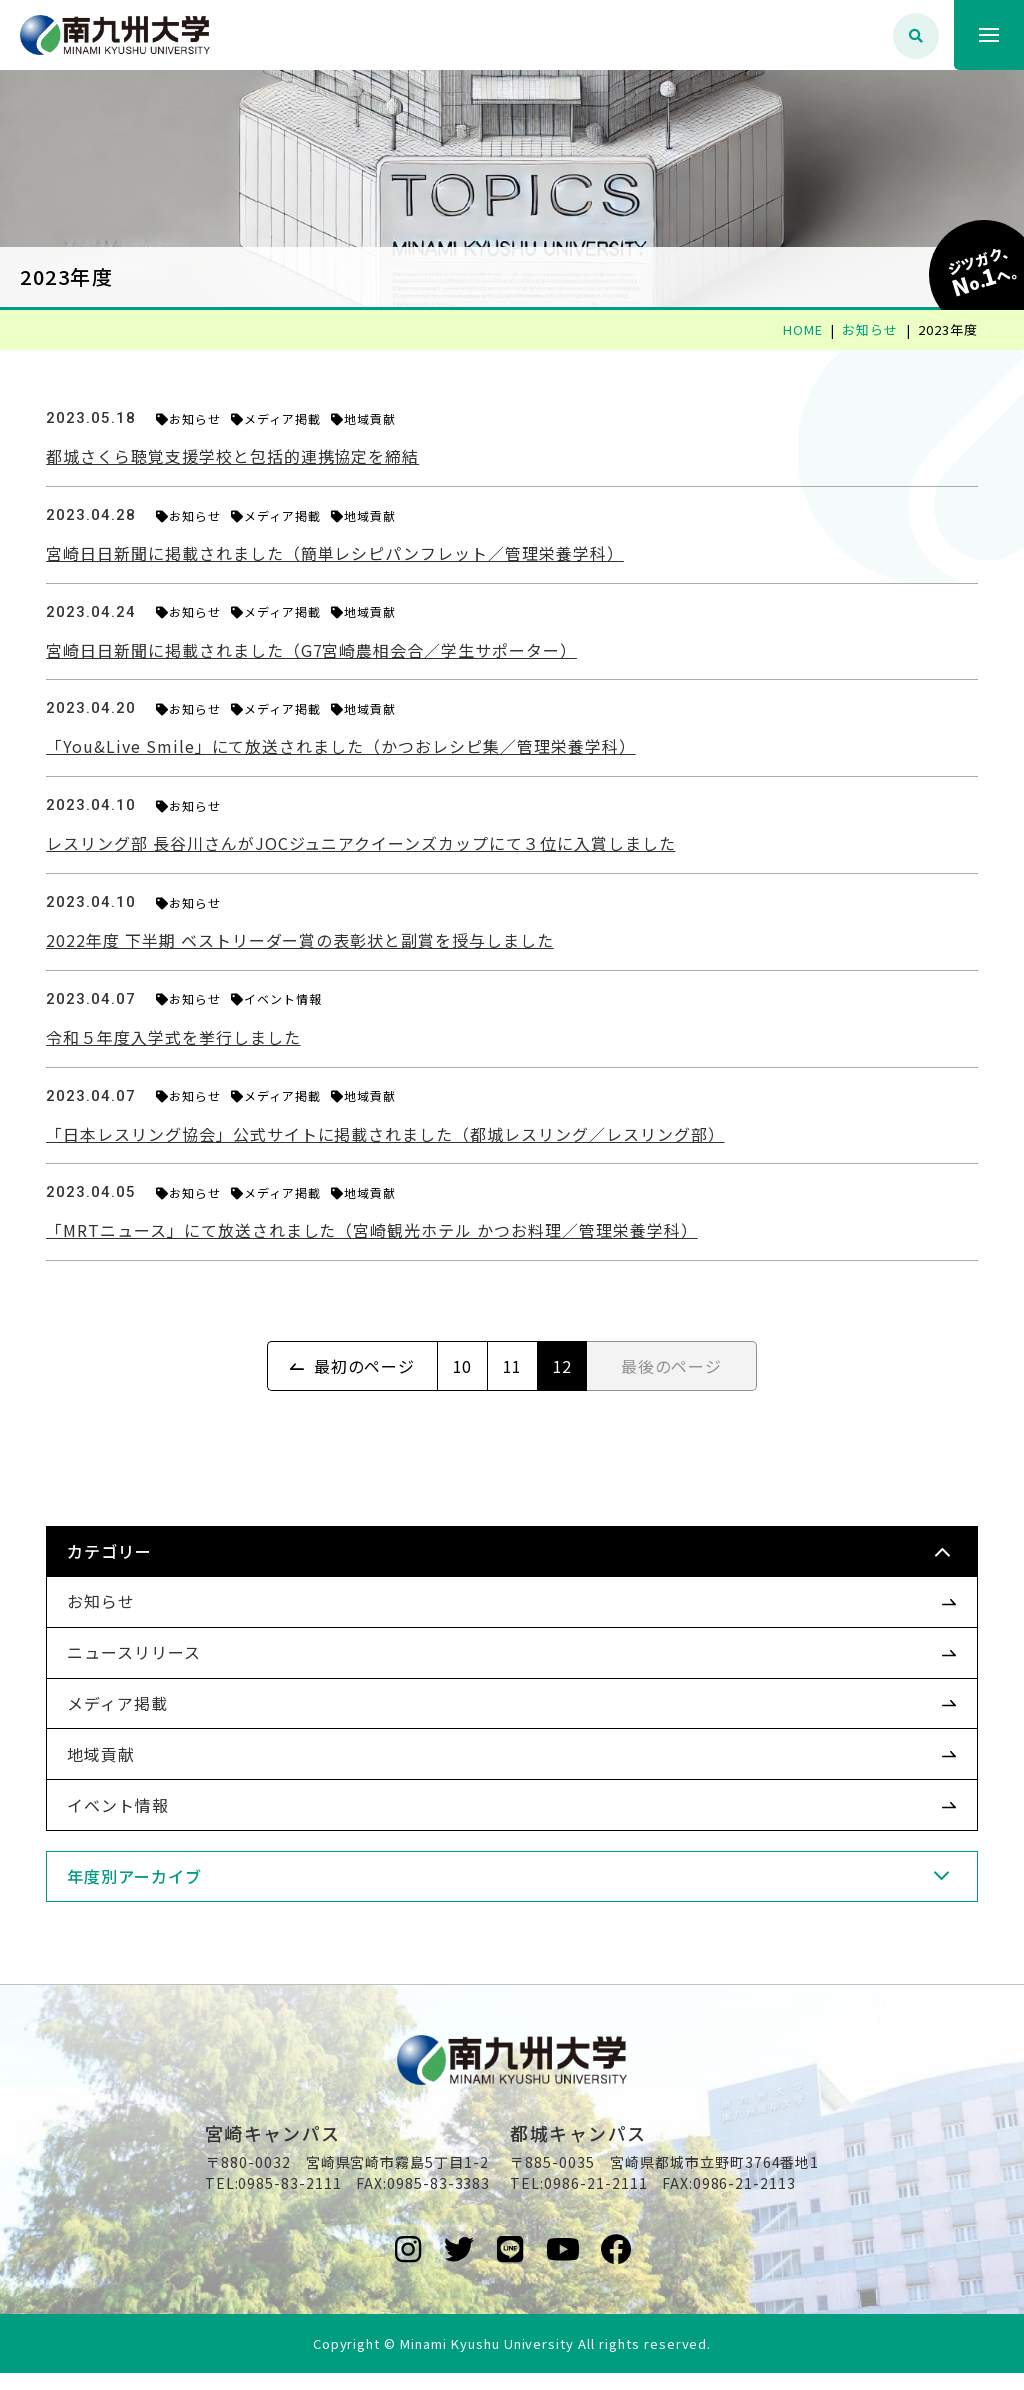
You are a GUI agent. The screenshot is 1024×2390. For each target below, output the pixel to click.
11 (513, 1366)
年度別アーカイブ (148, 1876)
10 (463, 1366)
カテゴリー (123, 1551)
